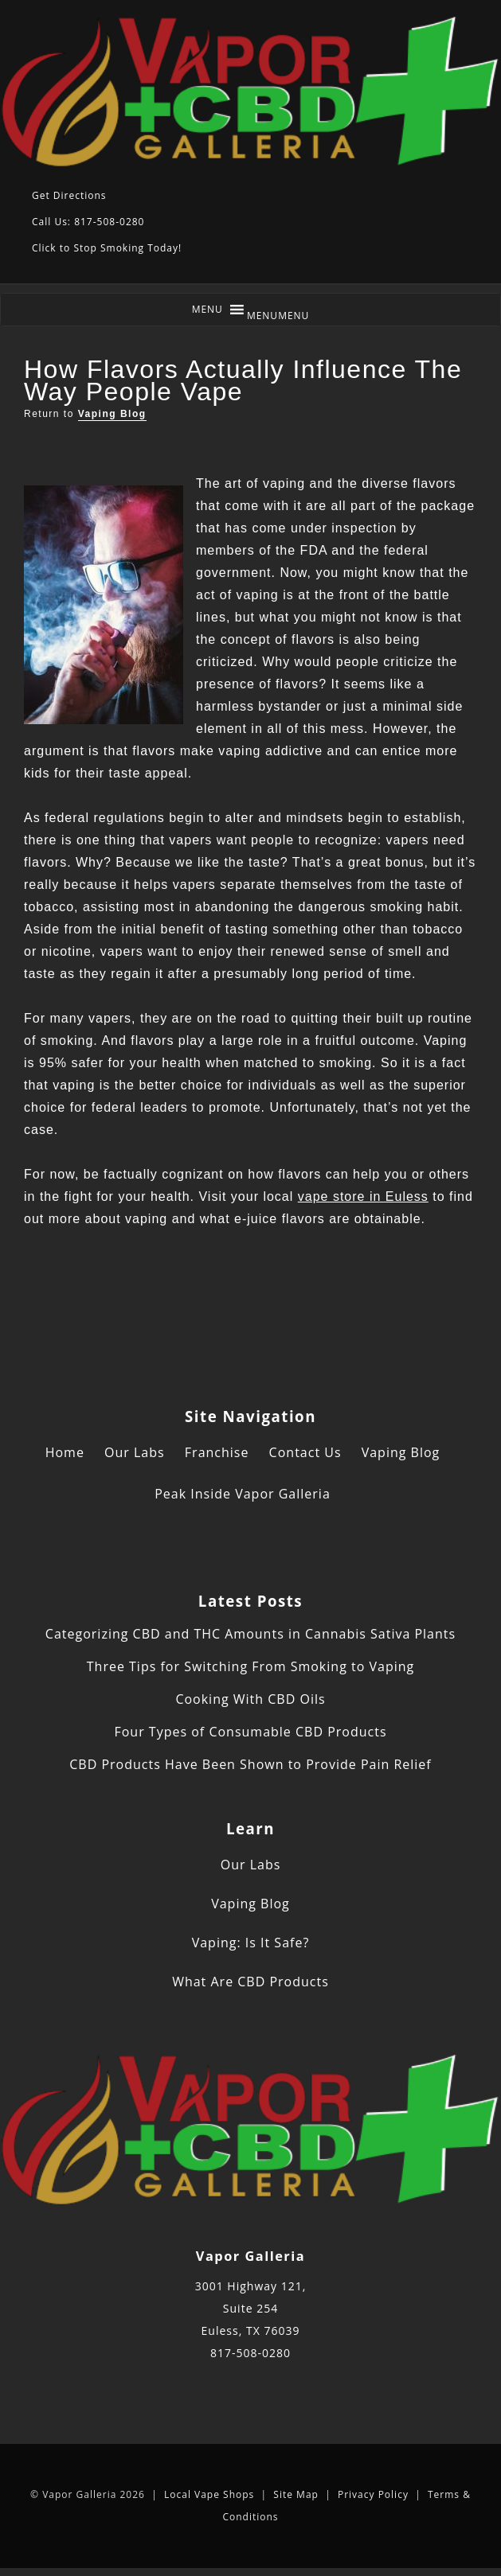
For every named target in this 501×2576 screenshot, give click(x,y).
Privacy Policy (373, 2494)
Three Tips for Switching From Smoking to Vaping (250, 1666)
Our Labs (134, 1452)
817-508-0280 (250, 2352)
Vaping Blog (112, 413)
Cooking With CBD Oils (250, 1699)
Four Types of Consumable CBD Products (250, 1731)
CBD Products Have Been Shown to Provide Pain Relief (250, 1764)
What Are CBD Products (250, 1981)
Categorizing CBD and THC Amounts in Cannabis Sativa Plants (250, 1634)
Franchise (217, 1452)
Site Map (296, 2494)
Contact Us (305, 1452)
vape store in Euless (363, 1196)
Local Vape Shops (209, 2494)
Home (64, 1452)
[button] (278, 315)
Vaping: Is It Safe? (251, 1942)
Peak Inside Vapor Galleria (243, 1493)
